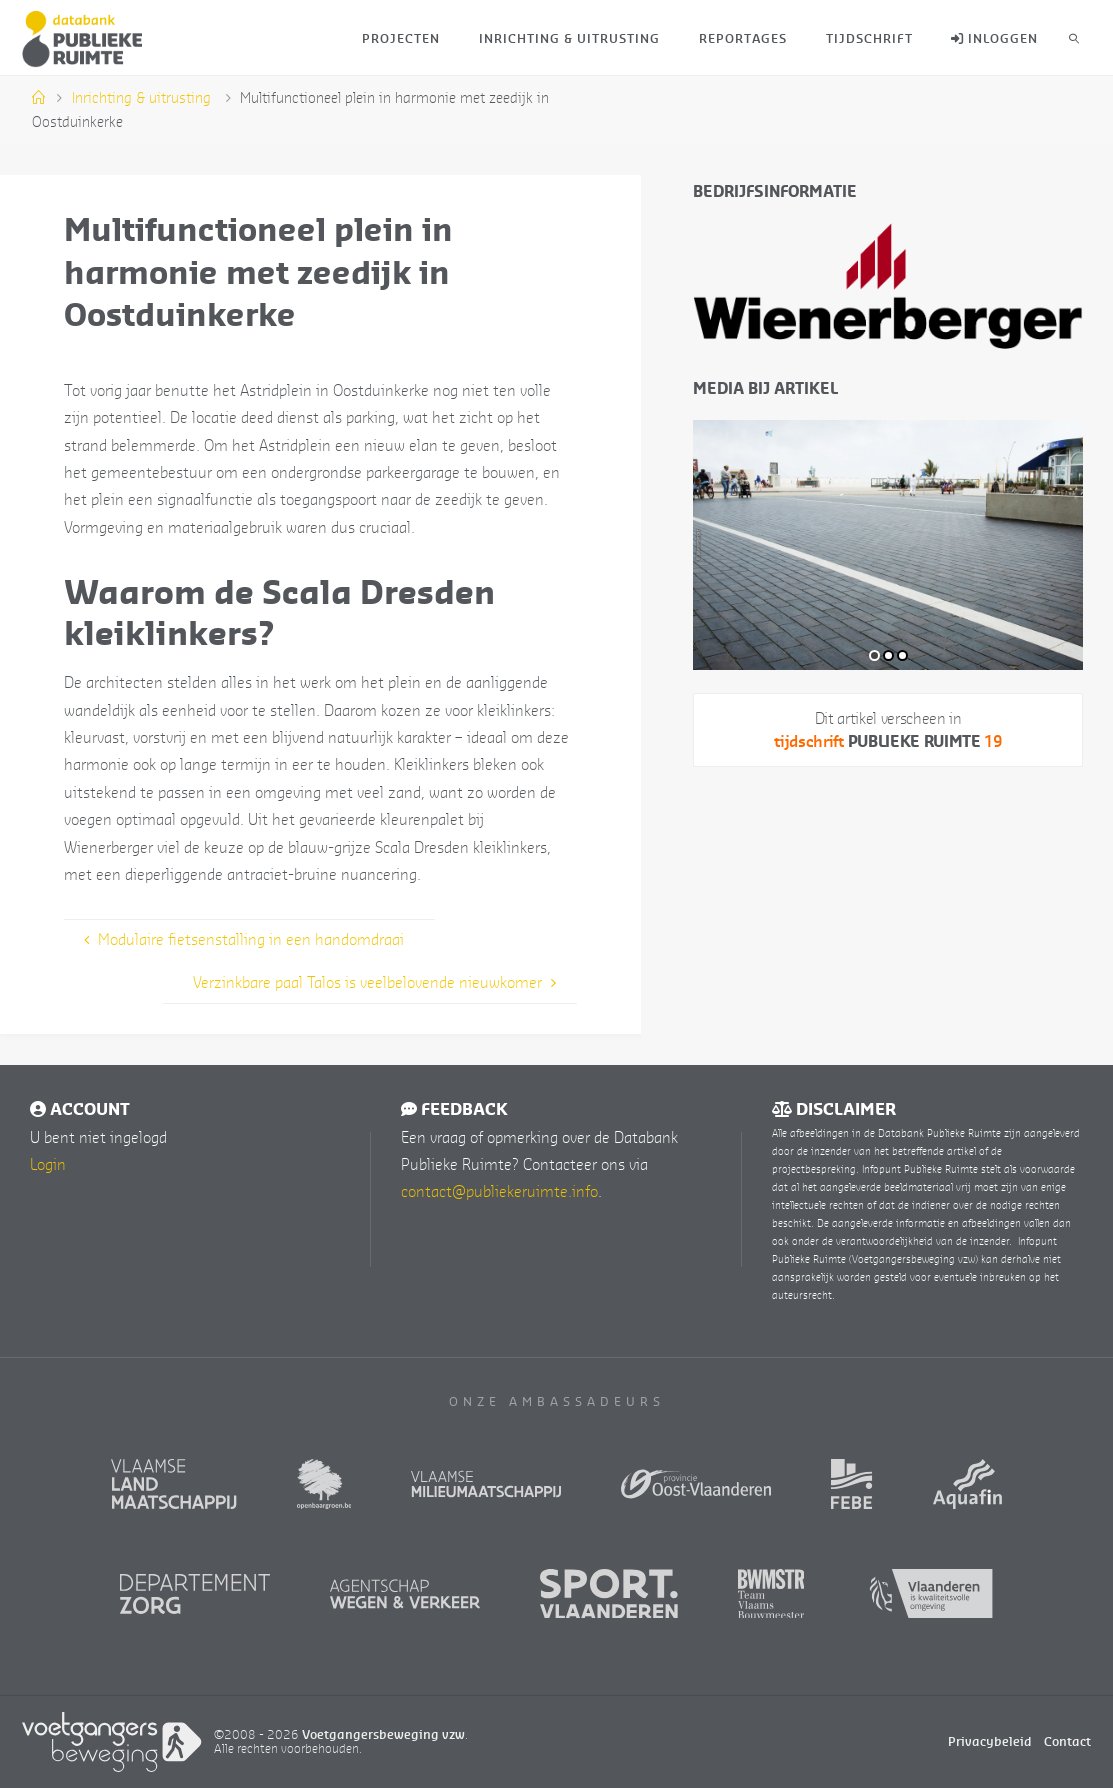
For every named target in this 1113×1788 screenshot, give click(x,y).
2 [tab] (888, 655)
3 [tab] (902, 655)
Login (48, 1164)
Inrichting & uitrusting (141, 97)
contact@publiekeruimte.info (499, 1191)
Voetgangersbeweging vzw (383, 1734)
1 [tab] (874, 655)
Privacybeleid (990, 1741)
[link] (1074, 37)
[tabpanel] (888, 545)
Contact (1067, 1741)
